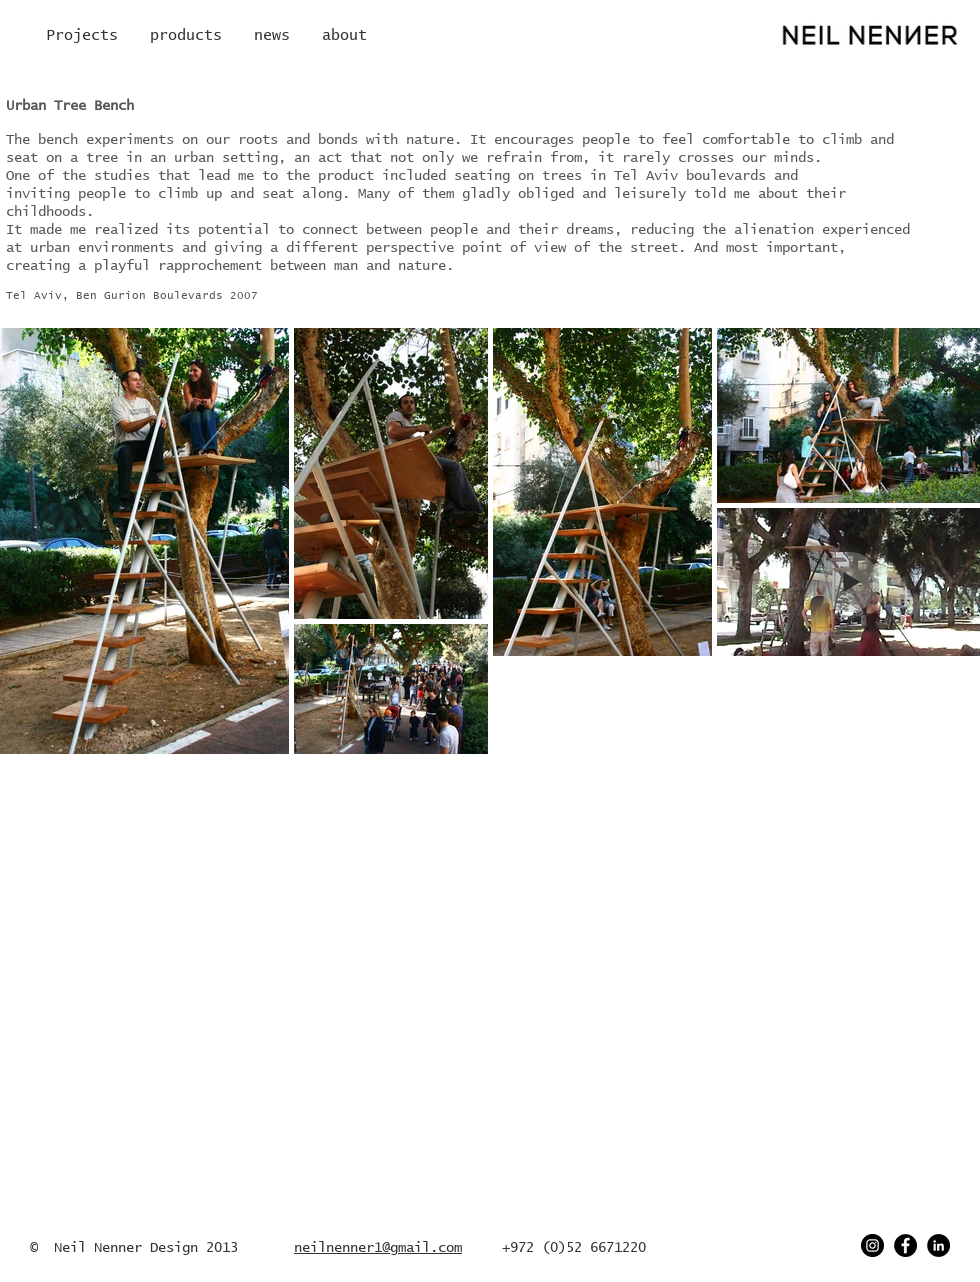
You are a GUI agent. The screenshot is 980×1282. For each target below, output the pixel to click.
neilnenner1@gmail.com (378, 1248)
